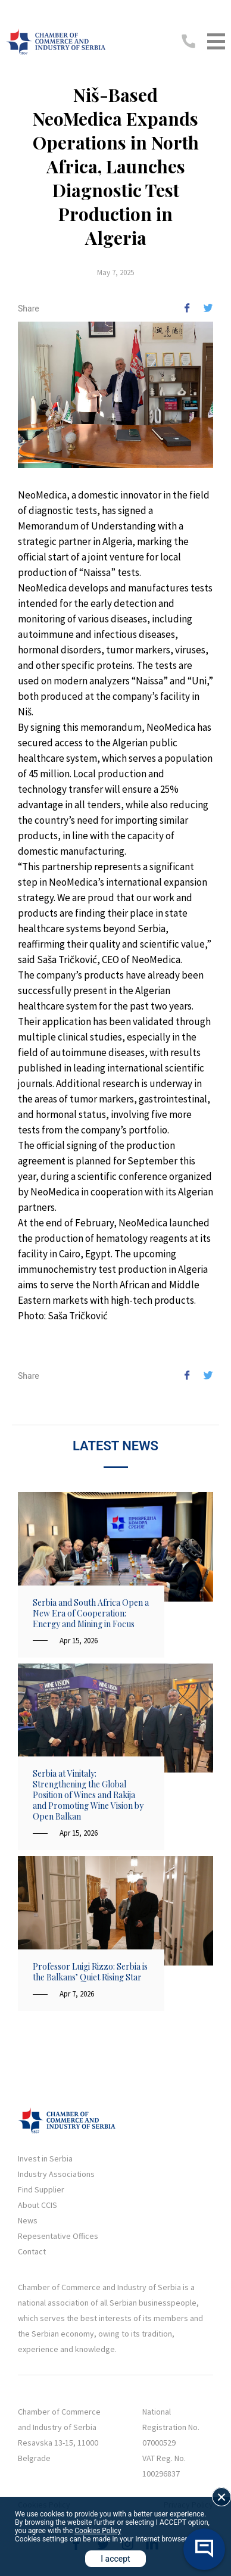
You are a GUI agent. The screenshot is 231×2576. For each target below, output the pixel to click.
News (28, 2220)
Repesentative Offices (58, 2236)
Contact (32, 2251)
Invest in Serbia (45, 2158)
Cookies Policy (97, 2531)
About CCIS (37, 2205)
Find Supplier (41, 2189)
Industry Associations (56, 2174)
